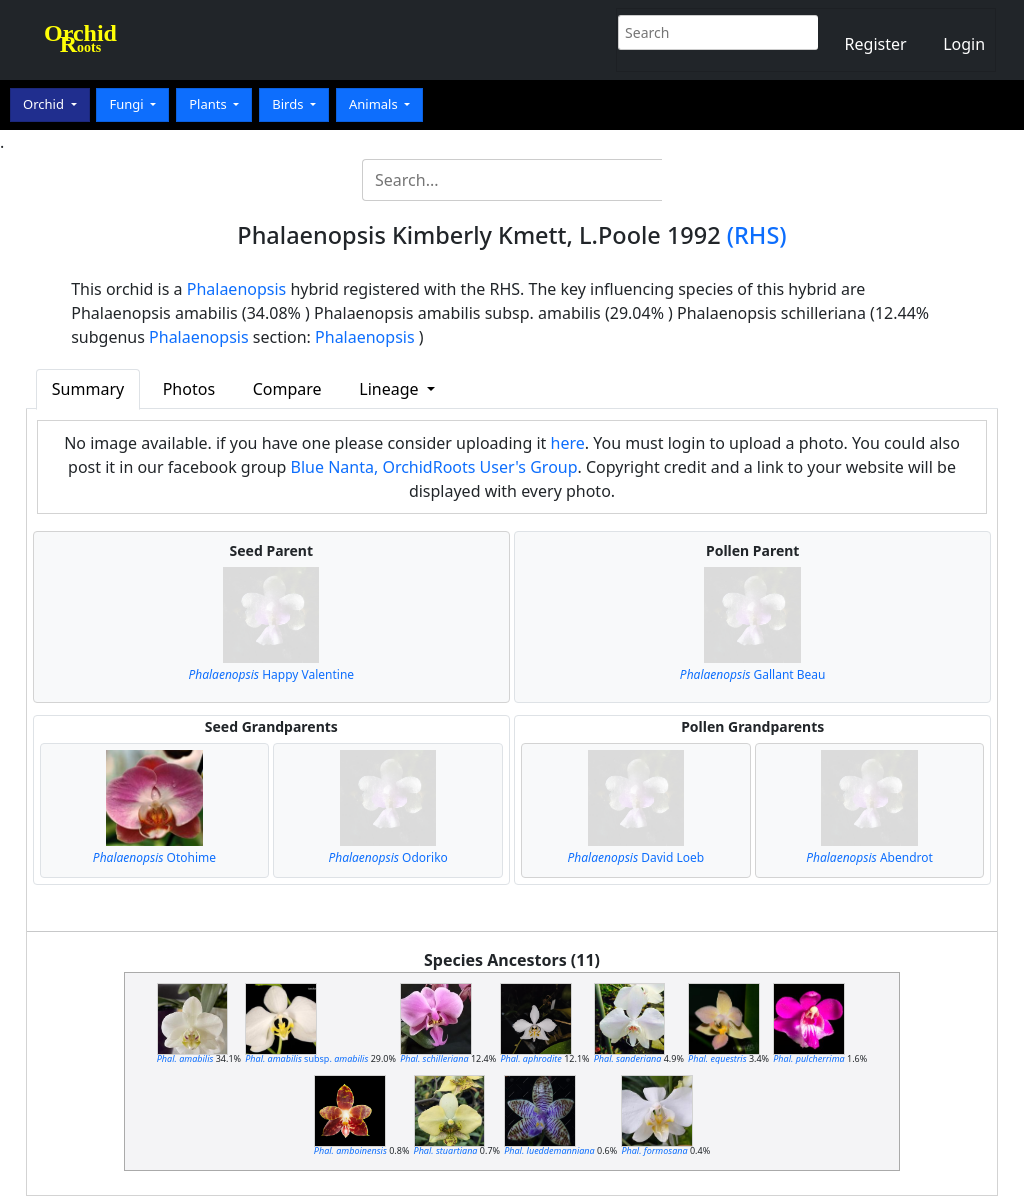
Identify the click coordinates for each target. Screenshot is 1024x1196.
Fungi (128, 104)
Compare (287, 389)
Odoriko (387, 857)
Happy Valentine (271, 674)
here (568, 443)
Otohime (154, 857)
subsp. (306, 1058)
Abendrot (869, 857)
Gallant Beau (753, 674)
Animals (375, 104)
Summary (88, 389)
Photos (189, 389)
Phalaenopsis (237, 289)
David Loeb (636, 857)
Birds (289, 104)
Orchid (45, 104)
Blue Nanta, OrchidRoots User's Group (434, 467)
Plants (209, 104)
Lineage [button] (390, 389)
